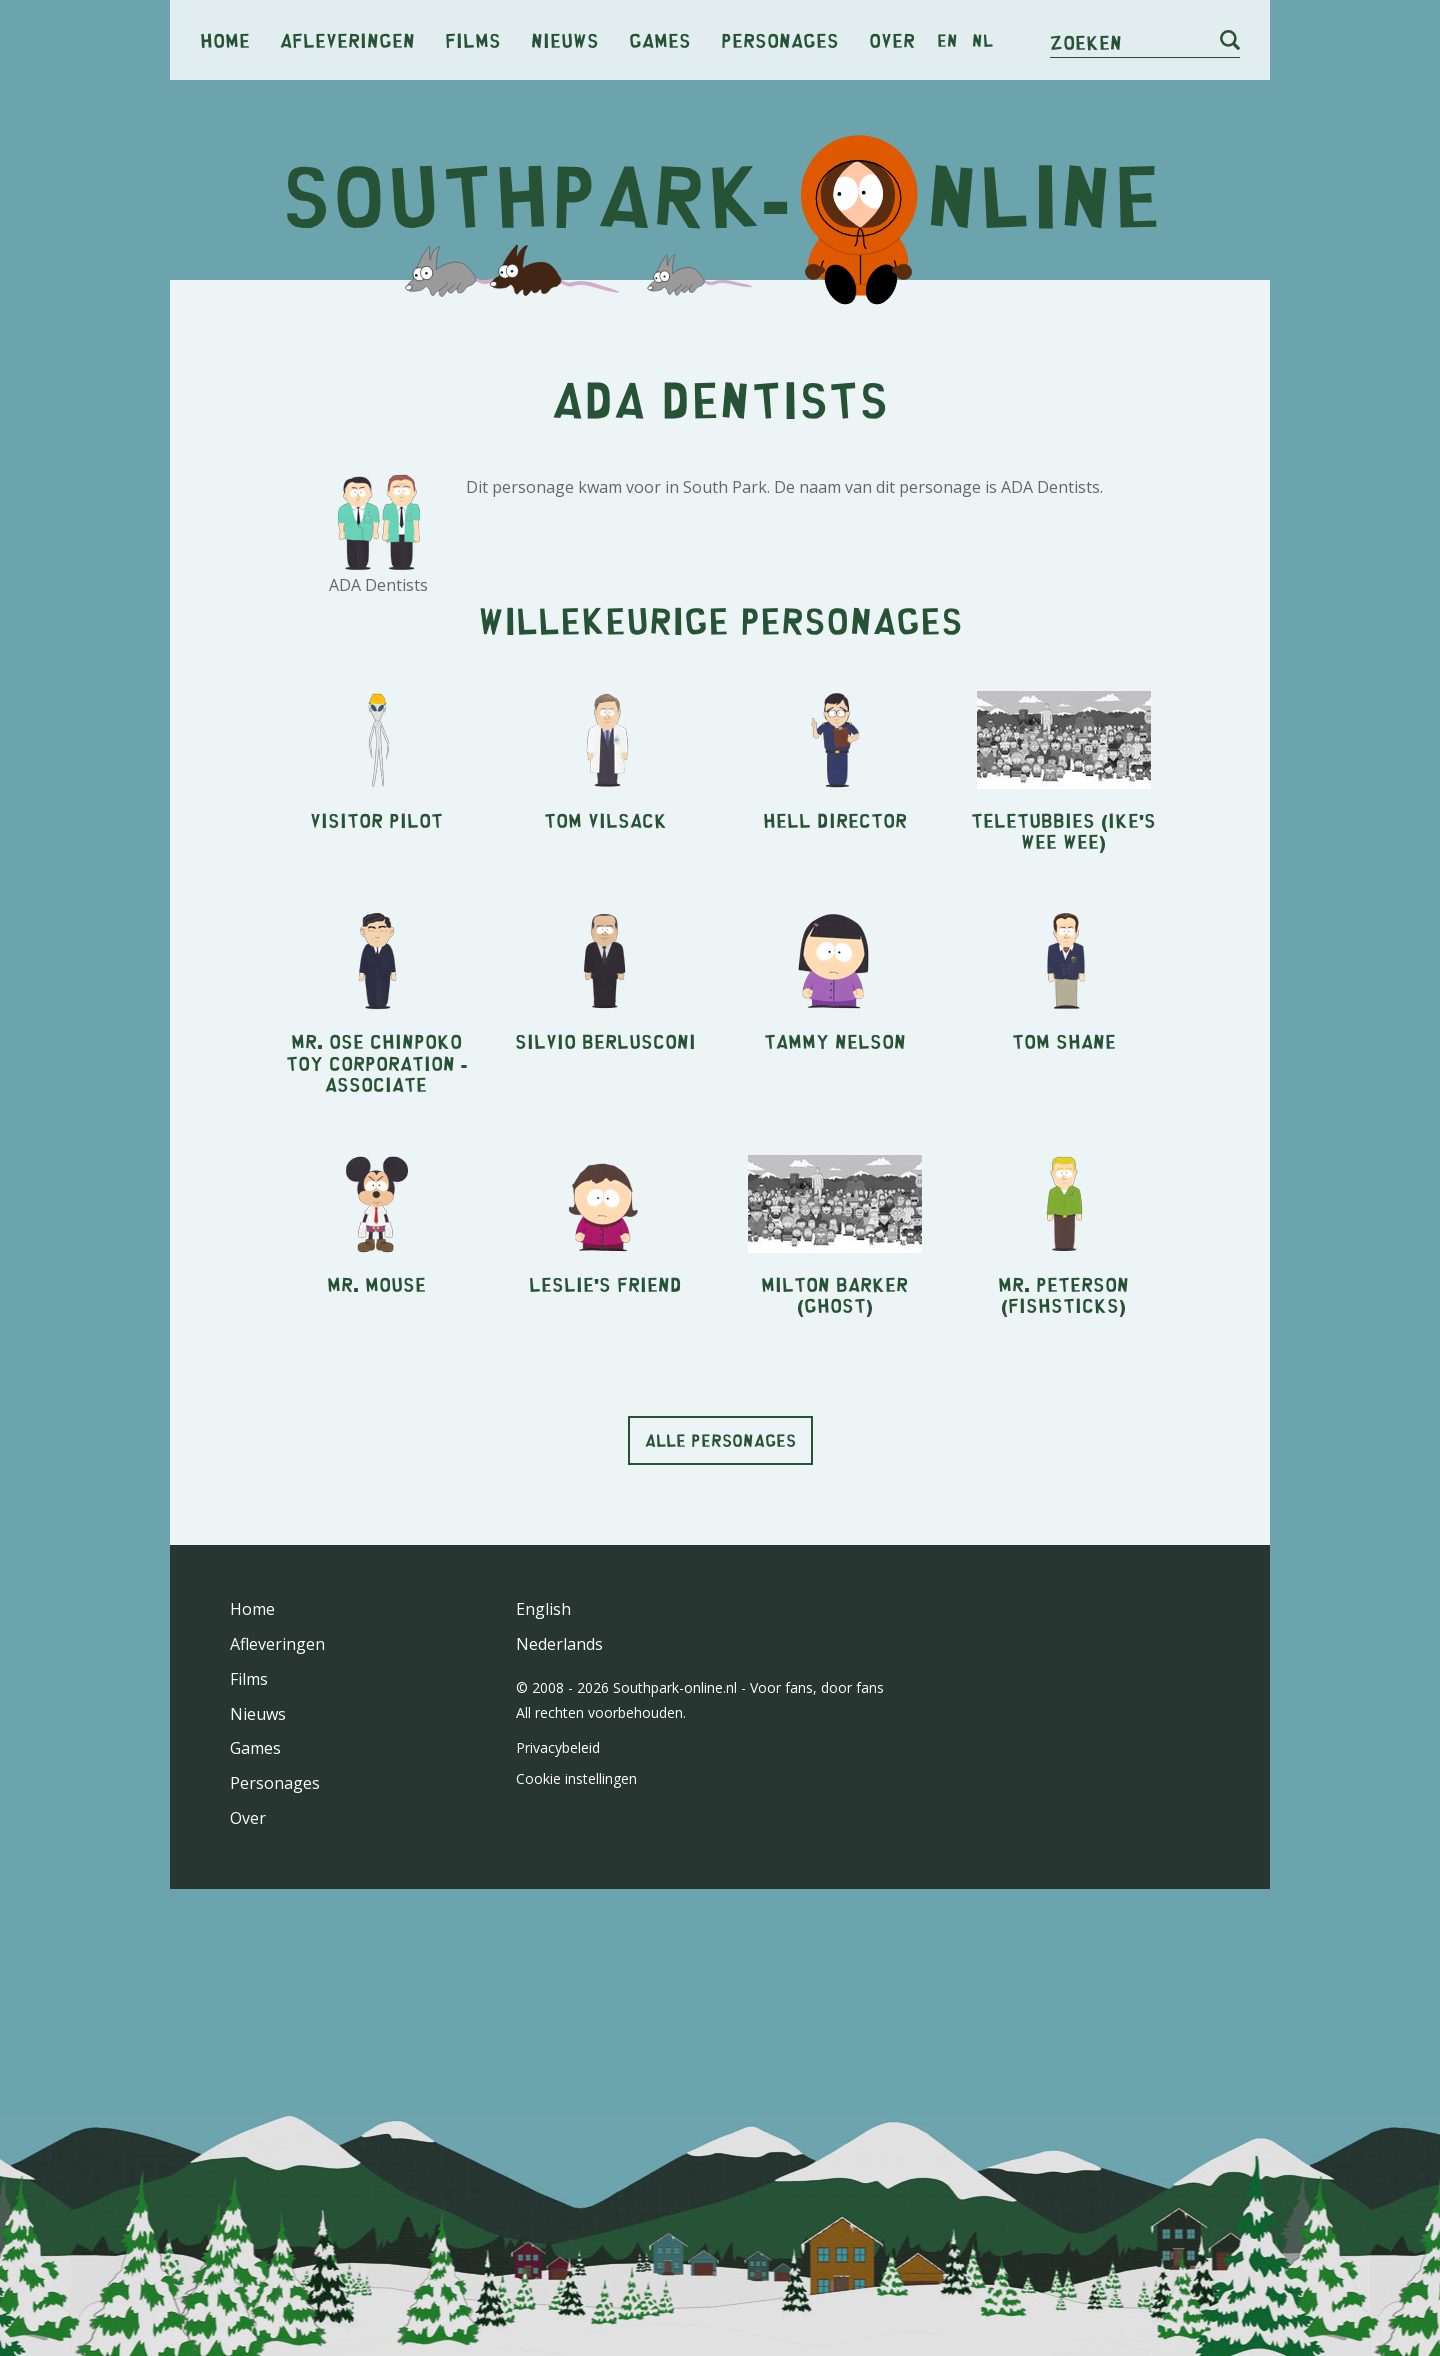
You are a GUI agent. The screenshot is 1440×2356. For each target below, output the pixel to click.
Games (660, 39)
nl (982, 40)
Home (225, 39)
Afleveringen (347, 39)
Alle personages (720, 1440)
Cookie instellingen (576, 1778)
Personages (780, 39)
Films (473, 39)
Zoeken (1086, 41)
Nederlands (559, 1644)
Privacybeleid (558, 1747)
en (947, 40)
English (543, 1609)
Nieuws (565, 39)
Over (892, 39)
